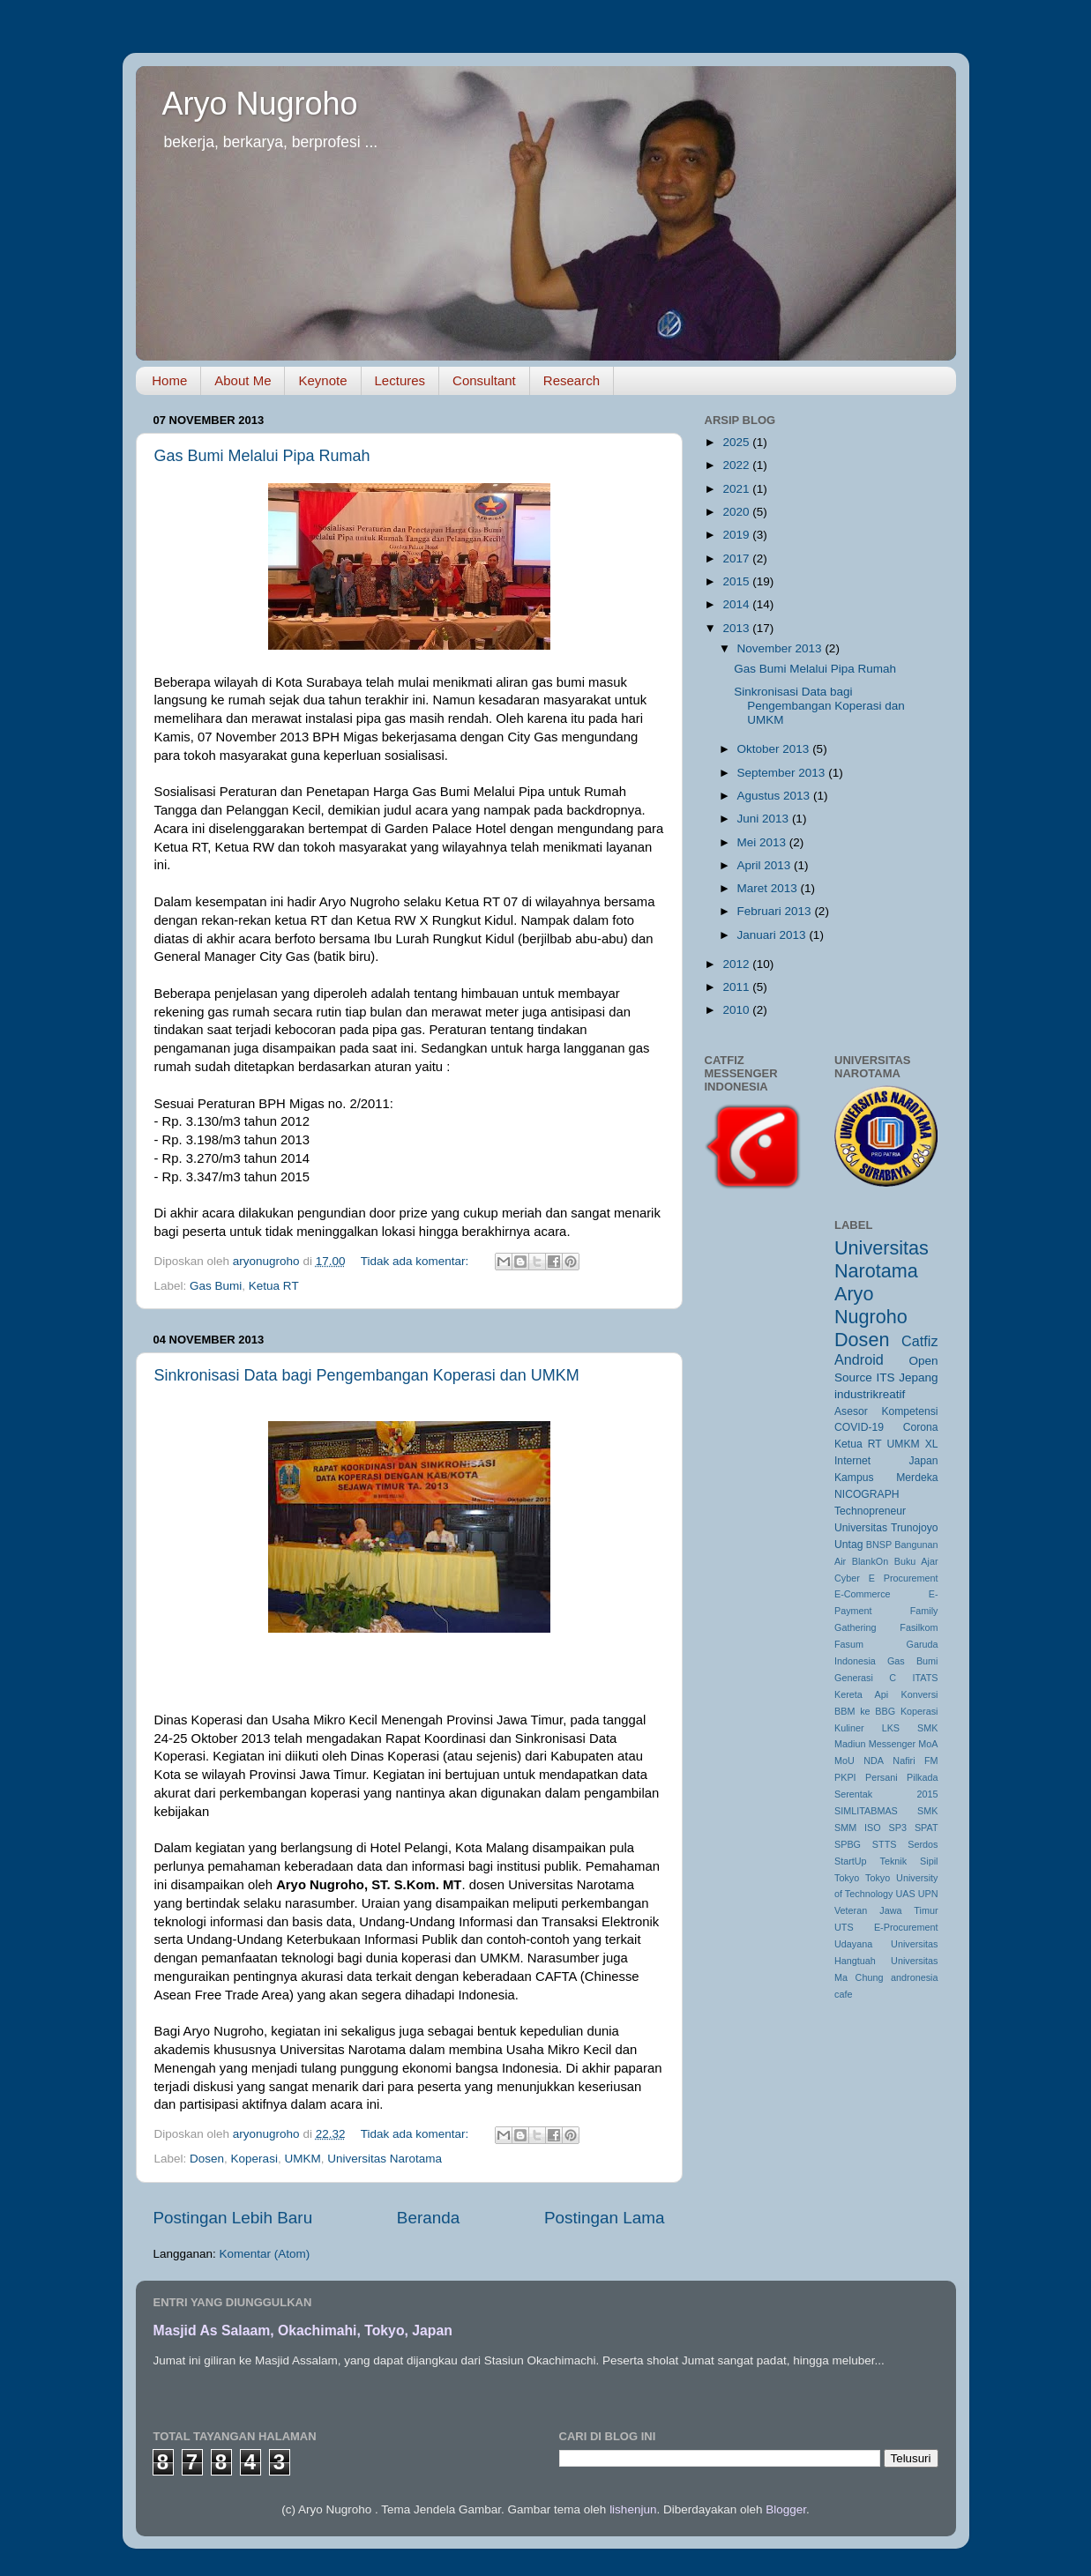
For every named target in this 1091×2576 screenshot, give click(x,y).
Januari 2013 (773, 935)
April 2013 (766, 865)
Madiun (849, 1743)
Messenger (892, 1743)
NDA (873, 1760)
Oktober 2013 (775, 749)
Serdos (923, 1844)
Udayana (853, 1944)
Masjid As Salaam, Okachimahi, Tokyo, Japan (302, 2330)
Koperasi (254, 2158)
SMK (927, 1810)
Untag (848, 1544)
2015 (737, 581)
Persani (881, 1777)
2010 (737, 1009)
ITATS (925, 1677)
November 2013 (781, 648)
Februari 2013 (776, 911)
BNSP (879, 1544)
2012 (737, 964)
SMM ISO (857, 1827)
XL (931, 1444)
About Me (242, 380)
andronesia (914, 1977)
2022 (737, 465)
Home (169, 380)
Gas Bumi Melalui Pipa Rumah (262, 456)
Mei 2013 (763, 842)
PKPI (845, 1777)
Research (571, 380)
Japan (923, 1461)
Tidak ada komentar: (416, 1261)
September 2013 (783, 772)
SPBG (847, 1844)
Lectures (400, 380)
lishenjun (632, 2509)
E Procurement (903, 1578)
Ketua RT (274, 1285)
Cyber (847, 1578)
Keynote (322, 380)
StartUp (850, 1861)
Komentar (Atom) (265, 2253)
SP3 (898, 1827)
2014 (737, 604)
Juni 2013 (764, 818)
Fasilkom (919, 1627)
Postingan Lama (604, 2217)
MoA (928, 1743)
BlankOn (870, 1561)
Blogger (786, 2509)
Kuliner (849, 1728)
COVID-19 (859, 1427)
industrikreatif (869, 1394)
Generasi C (865, 1677)
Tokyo (846, 1877)
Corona (920, 1427)
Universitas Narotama (384, 2158)
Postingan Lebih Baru (233, 2217)
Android (859, 1359)
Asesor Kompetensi (886, 1411)
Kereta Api (861, 1694)
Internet (852, 1461)
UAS (905, 1893)
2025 (737, 442)
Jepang (918, 1377)
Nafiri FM (915, 1760)
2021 (737, 488)
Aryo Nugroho (260, 104)
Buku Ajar (916, 1561)
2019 (737, 534)
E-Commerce (862, 1594)
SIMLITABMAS (866, 1810)
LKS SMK (910, 1728)
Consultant (484, 380)
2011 (737, 987)
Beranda (428, 2217)
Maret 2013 (769, 888)
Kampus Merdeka (886, 1477)
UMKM (302, 2158)
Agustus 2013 (775, 795)
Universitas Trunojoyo (886, 1528)
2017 (737, 558)
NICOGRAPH (867, 1494)
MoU (844, 1760)
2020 (737, 511)
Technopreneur (870, 1511)
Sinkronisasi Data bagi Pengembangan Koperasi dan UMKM (366, 1375)
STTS (884, 1844)
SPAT (926, 1827)
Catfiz (919, 1341)
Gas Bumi (216, 1285)
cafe (843, 1994)
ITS (885, 1377)
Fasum (848, 1644)
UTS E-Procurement (886, 1927)
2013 (737, 628)
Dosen (207, 2158)
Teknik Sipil (909, 1861)
